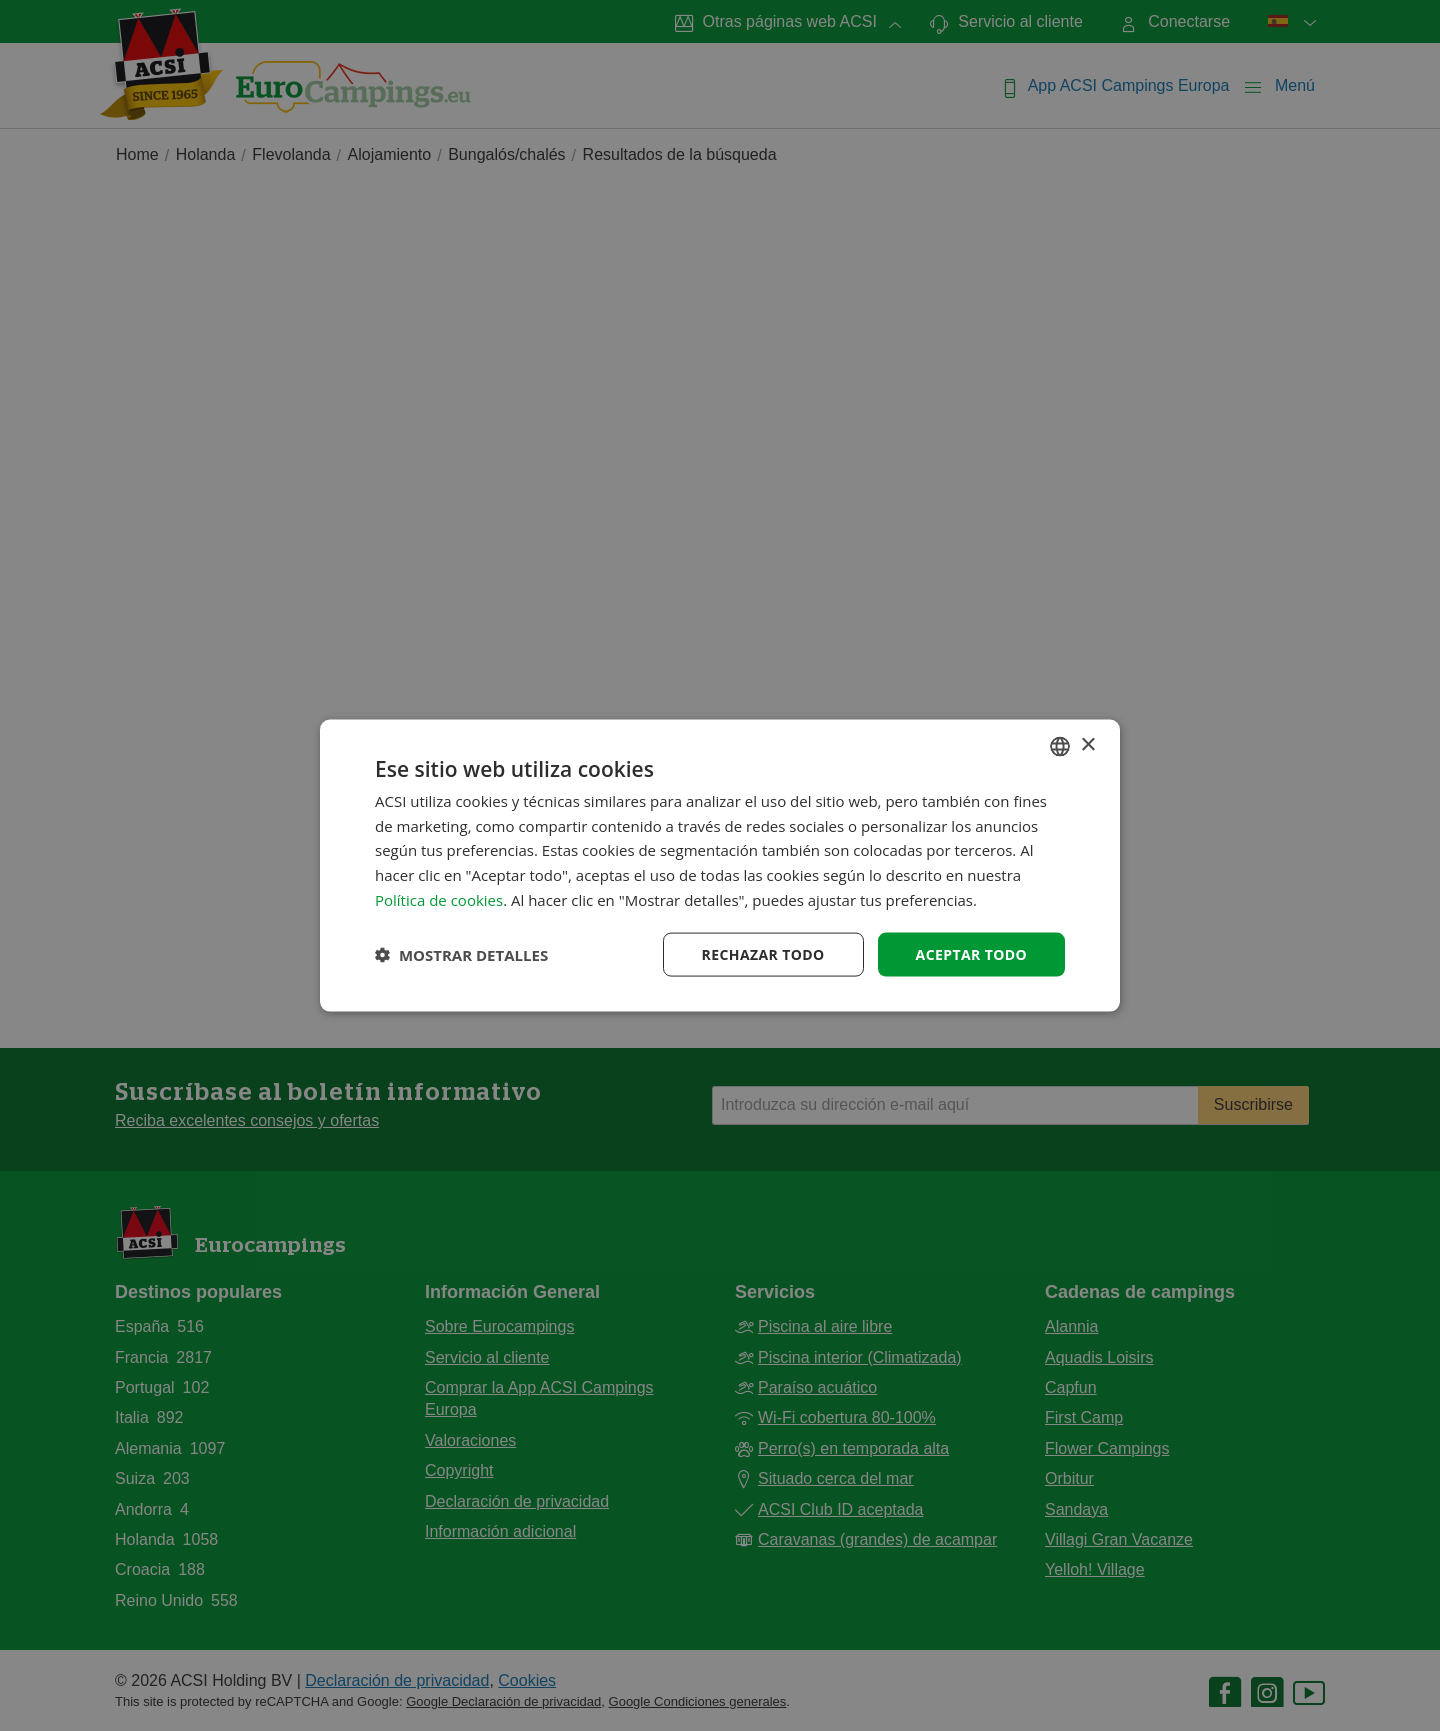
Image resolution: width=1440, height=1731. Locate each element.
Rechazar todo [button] (763, 953)
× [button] (1087, 745)
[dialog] (720, 865)
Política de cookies (439, 899)
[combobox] (1060, 746)
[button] (461, 955)
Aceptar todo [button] (971, 953)
